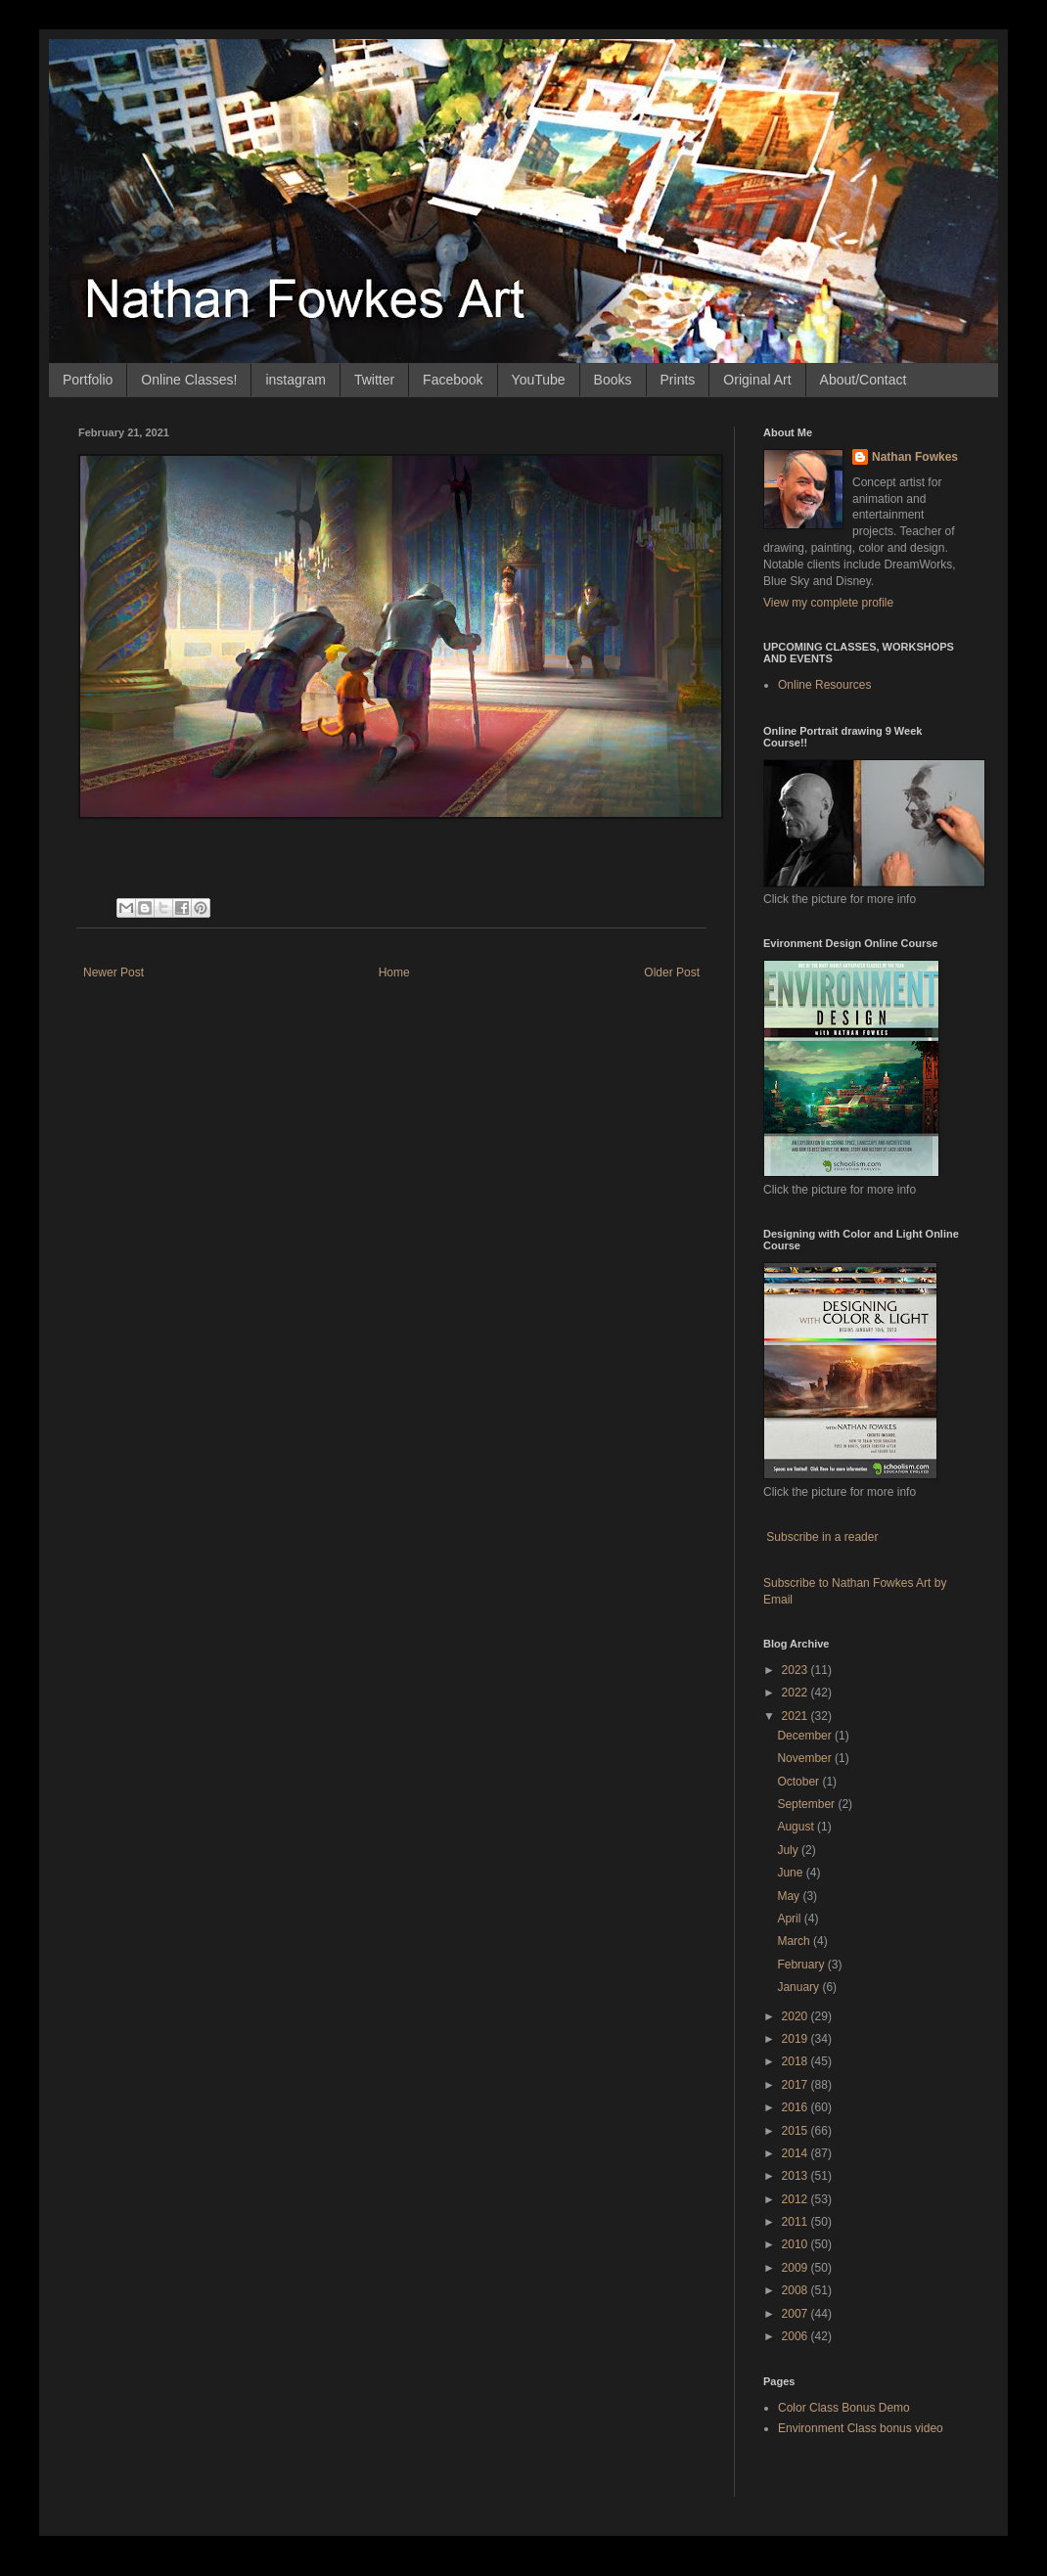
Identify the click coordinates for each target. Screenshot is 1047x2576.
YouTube (539, 379)
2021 (796, 1716)
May (789, 1896)
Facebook (452, 379)
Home (394, 972)
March (795, 1941)
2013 (796, 2176)
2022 (796, 1692)
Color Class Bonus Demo (844, 2408)
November (806, 1758)
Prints (678, 379)
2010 (796, 2244)
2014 (796, 2153)
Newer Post (113, 972)
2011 (796, 2222)
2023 (796, 1670)
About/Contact (863, 379)
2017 (796, 2085)
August (797, 1826)
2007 (796, 2314)
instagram (295, 379)
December (806, 1735)
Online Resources (824, 685)
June (791, 1872)
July (789, 1850)
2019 (796, 2039)
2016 (796, 2107)
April (790, 1918)
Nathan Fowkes (915, 457)
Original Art (757, 379)
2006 (796, 2336)
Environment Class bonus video (860, 2428)
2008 (796, 2290)
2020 (796, 2016)
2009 (796, 2268)
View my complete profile (828, 603)
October (799, 1781)
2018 (796, 2061)
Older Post (672, 972)
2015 (796, 2131)
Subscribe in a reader (822, 1537)
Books (613, 379)
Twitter (374, 379)
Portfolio (88, 379)
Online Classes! (189, 379)
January (799, 1987)
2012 (796, 2199)
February (802, 1964)
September (807, 1804)
